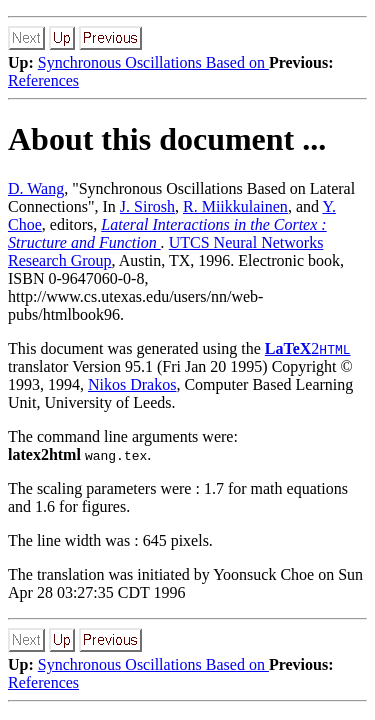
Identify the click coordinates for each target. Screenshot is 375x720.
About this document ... (167, 139)
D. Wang (36, 188)
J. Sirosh (147, 206)
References (43, 80)
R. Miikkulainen (235, 206)
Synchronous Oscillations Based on (153, 62)
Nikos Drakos (132, 384)
